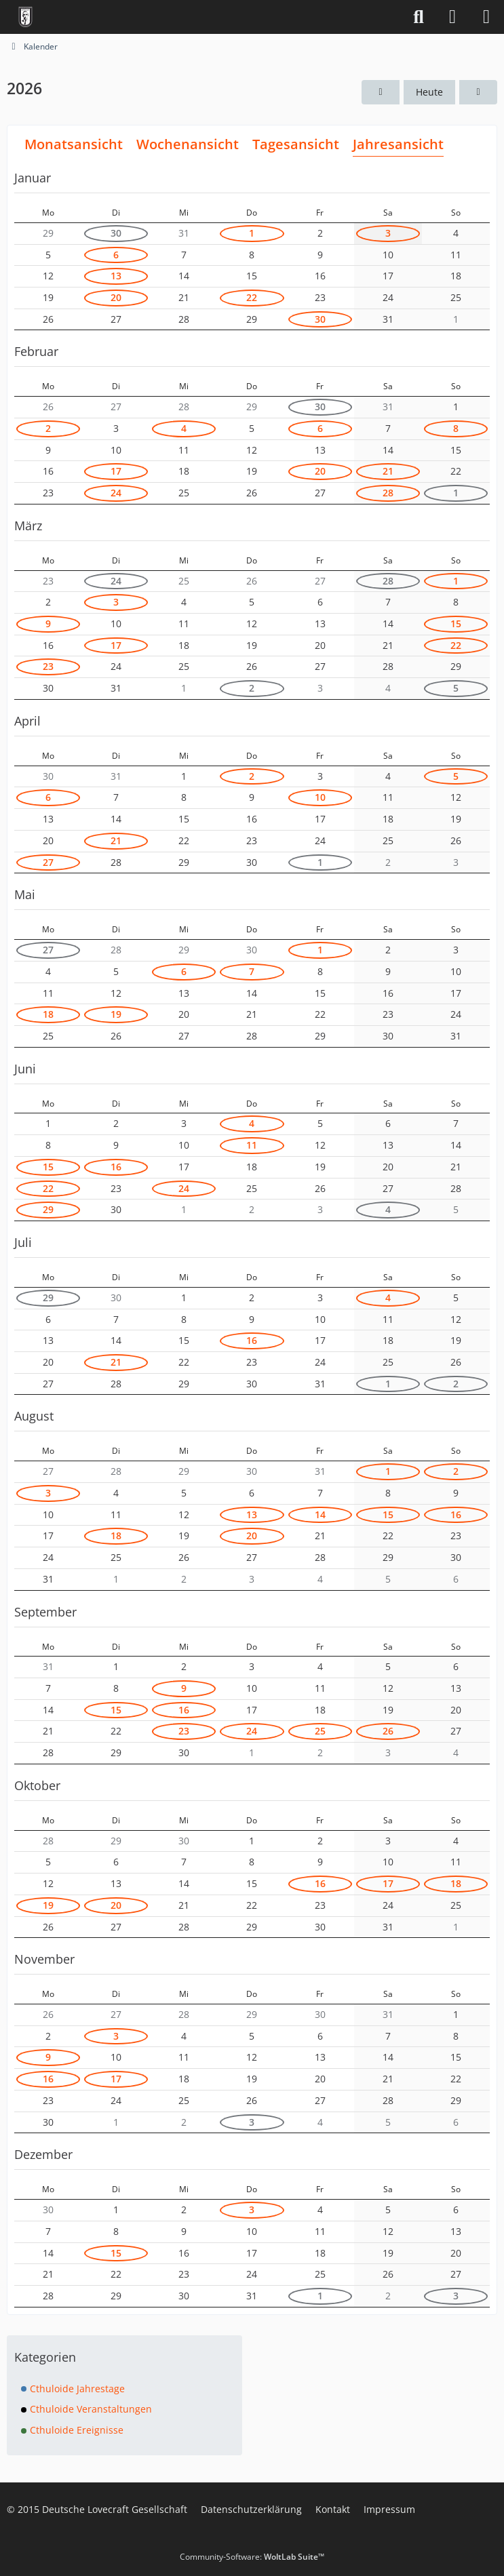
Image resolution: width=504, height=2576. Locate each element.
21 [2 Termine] (116, 840)
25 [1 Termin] (320, 1730)
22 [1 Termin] (455, 645)
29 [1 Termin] (48, 1209)
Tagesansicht (295, 144)
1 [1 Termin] (251, 232)
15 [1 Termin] (48, 1166)
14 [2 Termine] (320, 1514)
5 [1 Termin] (456, 687)
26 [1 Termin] (388, 1730)
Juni (25, 1069)
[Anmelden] (452, 17)
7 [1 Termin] (251, 971)
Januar (32, 178)
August (34, 1416)
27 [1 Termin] (48, 862)
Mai (24, 894)
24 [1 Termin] (183, 1188)
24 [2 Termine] (116, 492)
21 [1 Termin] (388, 470)
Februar (36, 351)
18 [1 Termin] (48, 1014)
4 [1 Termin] (184, 428)
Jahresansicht (398, 144)
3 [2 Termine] (251, 2122)
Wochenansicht (187, 144)
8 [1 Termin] (456, 428)
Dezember (43, 2154)
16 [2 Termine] (251, 1340)
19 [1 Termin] (116, 1014)
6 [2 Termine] (116, 254)
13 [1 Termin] (116, 275)
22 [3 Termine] (251, 297)
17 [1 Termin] (116, 470)
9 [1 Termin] (48, 623)
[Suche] (418, 17)
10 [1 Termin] (320, 797)
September (45, 1612)
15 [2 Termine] (455, 623)
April (27, 721)
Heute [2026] (429, 91)
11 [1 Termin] (251, 1144)
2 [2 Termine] (251, 687)
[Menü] (486, 17)
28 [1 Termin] (388, 492)
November (44, 1959)
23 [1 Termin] (48, 666)
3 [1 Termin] (388, 232)
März (28, 525)
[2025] (381, 92)
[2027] (478, 92)
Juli (23, 1242)
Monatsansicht (73, 144)
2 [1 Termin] (48, 428)
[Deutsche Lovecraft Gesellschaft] (25, 17)
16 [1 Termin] (116, 1166)
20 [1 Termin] (116, 297)
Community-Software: (252, 2556)
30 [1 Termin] (116, 232)
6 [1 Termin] (320, 428)
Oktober (37, 1785)
